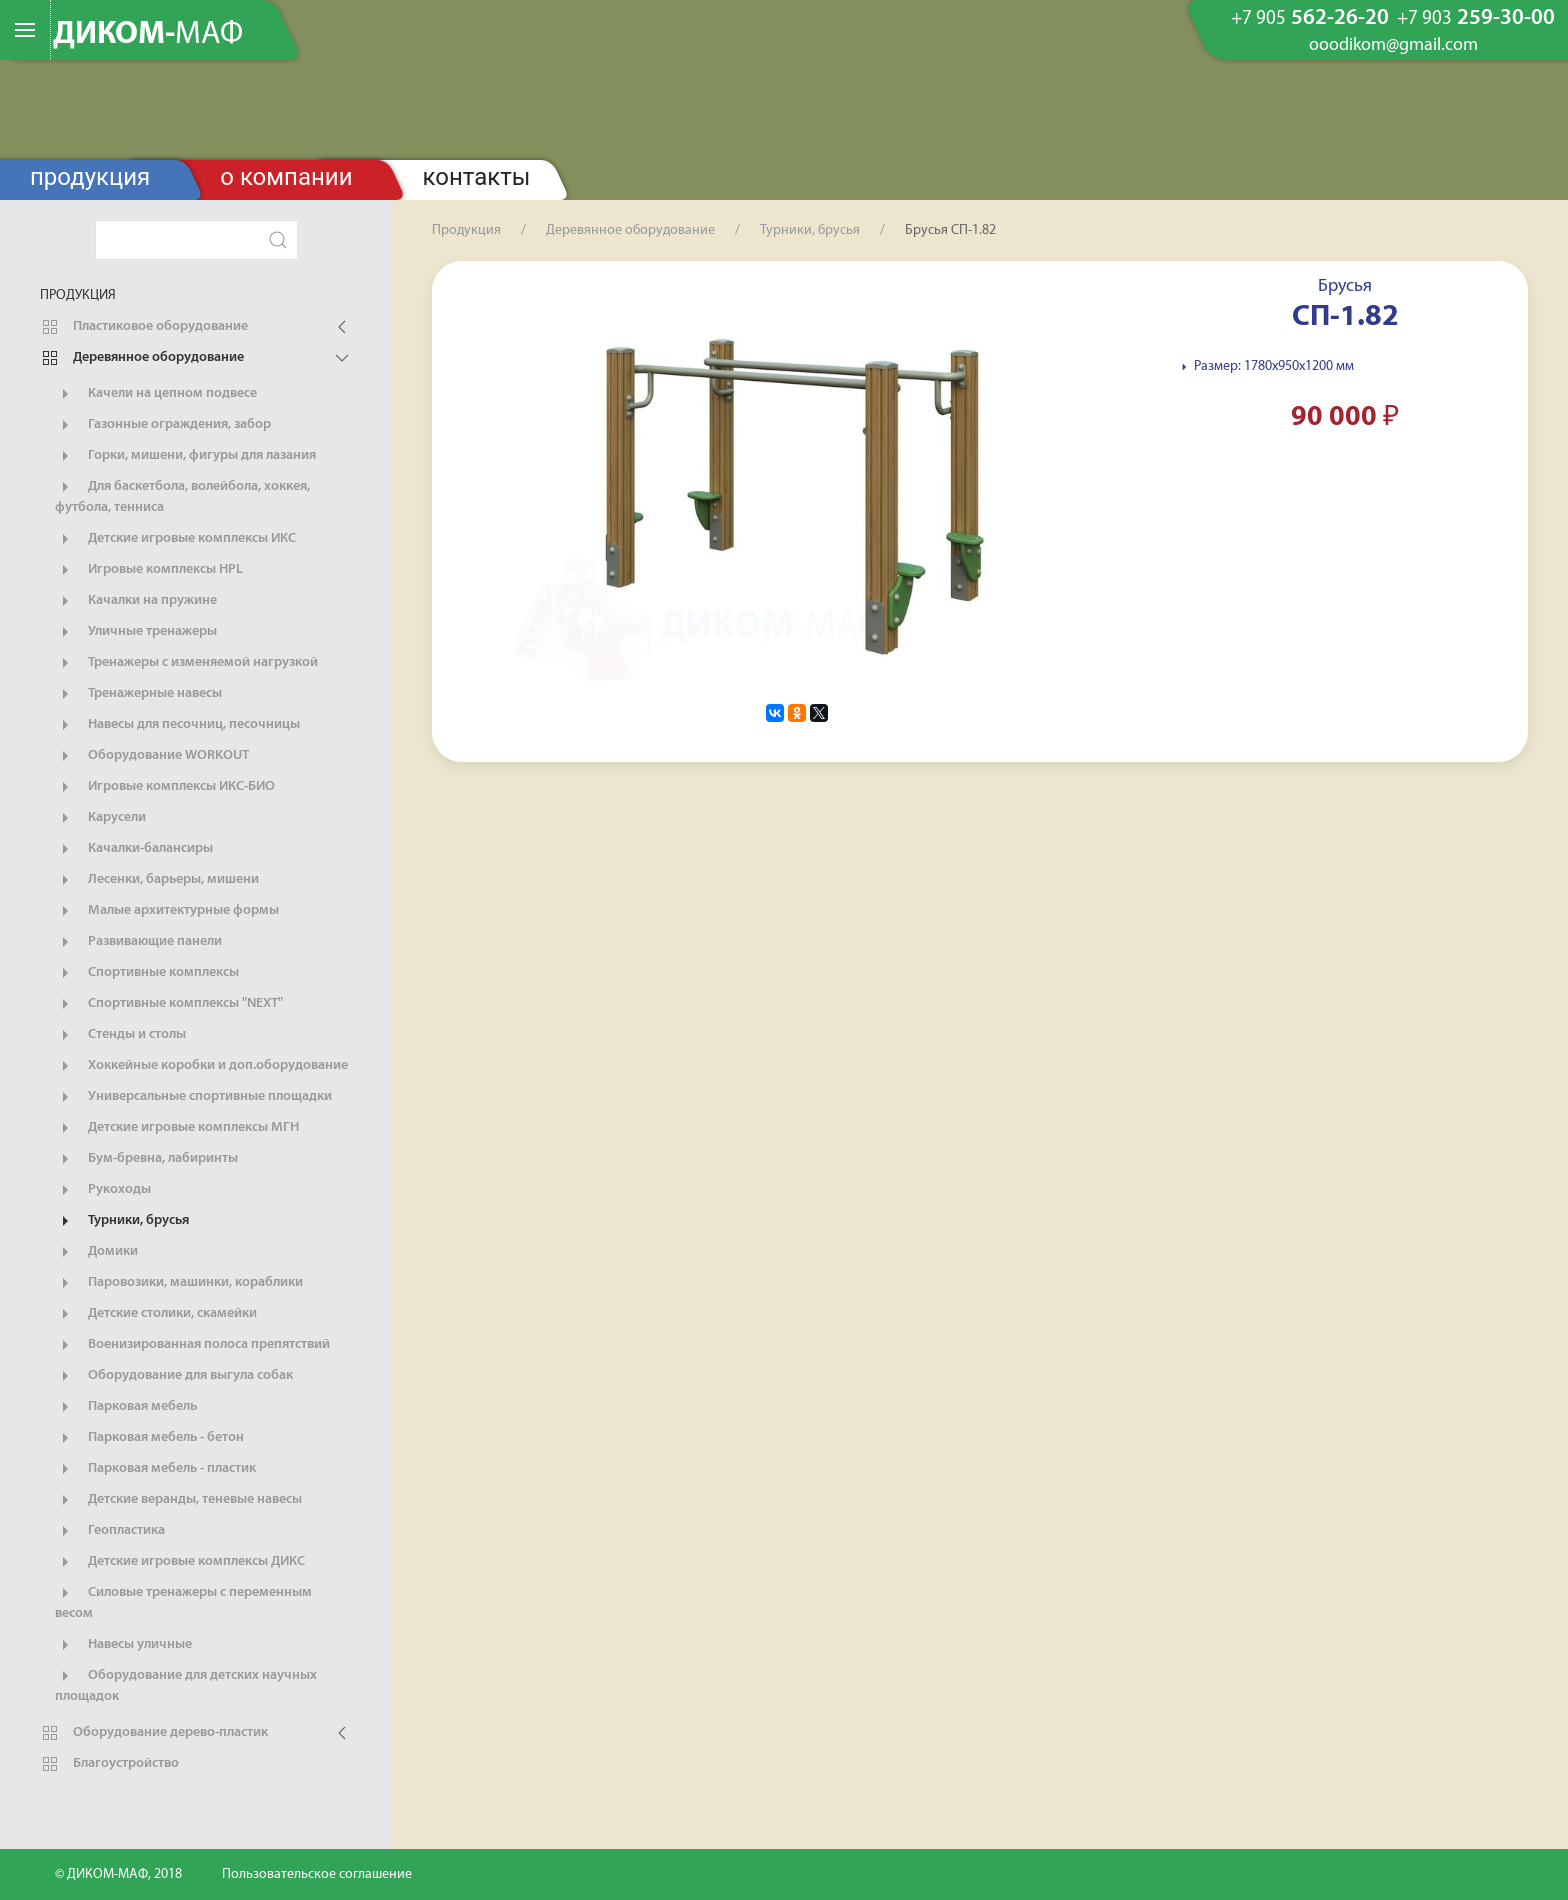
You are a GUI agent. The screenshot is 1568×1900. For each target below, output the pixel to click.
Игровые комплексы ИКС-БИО (165, 787)
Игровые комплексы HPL (149, 570)
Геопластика (110, 1531)
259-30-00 (1476, 19)
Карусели (100, 818)
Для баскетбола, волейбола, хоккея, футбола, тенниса (182, 496)
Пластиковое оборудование (144, 327)
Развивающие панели (138, 942)
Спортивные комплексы (147, 973)
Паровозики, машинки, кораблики (179, 1283)
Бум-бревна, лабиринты (146, 1159)
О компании (286, 177)
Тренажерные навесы (138, 694)
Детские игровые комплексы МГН (177, 1128)
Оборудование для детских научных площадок (186, 1685)
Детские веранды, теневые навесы (178, 1500)
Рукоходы (103, 1190)
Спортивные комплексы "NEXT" (169, 1004)
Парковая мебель (126, 1407)
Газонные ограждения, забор (163, 425)
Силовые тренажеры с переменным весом (183, 1602)
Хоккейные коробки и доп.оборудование (201, 1066)
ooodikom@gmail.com (1393, 46)
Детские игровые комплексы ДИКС (180, 1562)
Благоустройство (109, 1764)
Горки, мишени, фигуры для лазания (185, 456)
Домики (96, 1252)
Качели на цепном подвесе (156, 394)
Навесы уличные (123, 1645)
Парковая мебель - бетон (149, 1438)
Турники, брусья (122, 1221)
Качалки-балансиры (134, 849)
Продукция (90, 177)
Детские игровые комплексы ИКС (175, 539)
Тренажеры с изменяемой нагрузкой (186, 663)
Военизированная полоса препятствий (192, 1345)
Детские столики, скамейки (156, 1314)
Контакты (477, 177)
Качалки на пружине (136, 601)
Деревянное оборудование (142, 358)
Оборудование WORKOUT (152, 756)
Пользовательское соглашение (317, 1874)
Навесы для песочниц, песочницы (177, 725)
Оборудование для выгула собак (174, 1376)
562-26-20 (1310, 19)
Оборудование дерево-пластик (154, 1733)
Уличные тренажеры (136, 632)
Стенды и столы (120, 1035)
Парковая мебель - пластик (155, 1469)
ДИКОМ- (148, 35)
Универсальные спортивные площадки (193, 1097)
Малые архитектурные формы (167, 911)
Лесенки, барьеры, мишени (157, 880)
